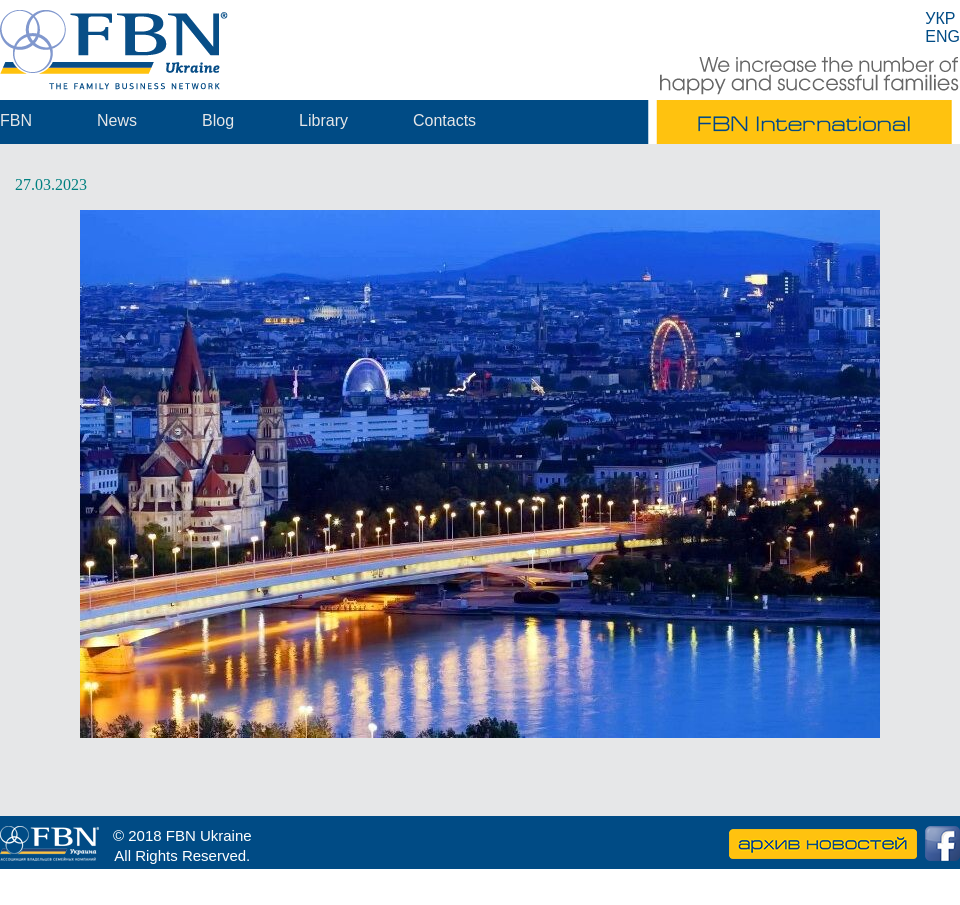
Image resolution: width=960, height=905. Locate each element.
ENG (942, 36)
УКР (940, 18)
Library (323, 120)
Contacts (444, 120)
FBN (16, 120)
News (117, 120)
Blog (218, 120)
